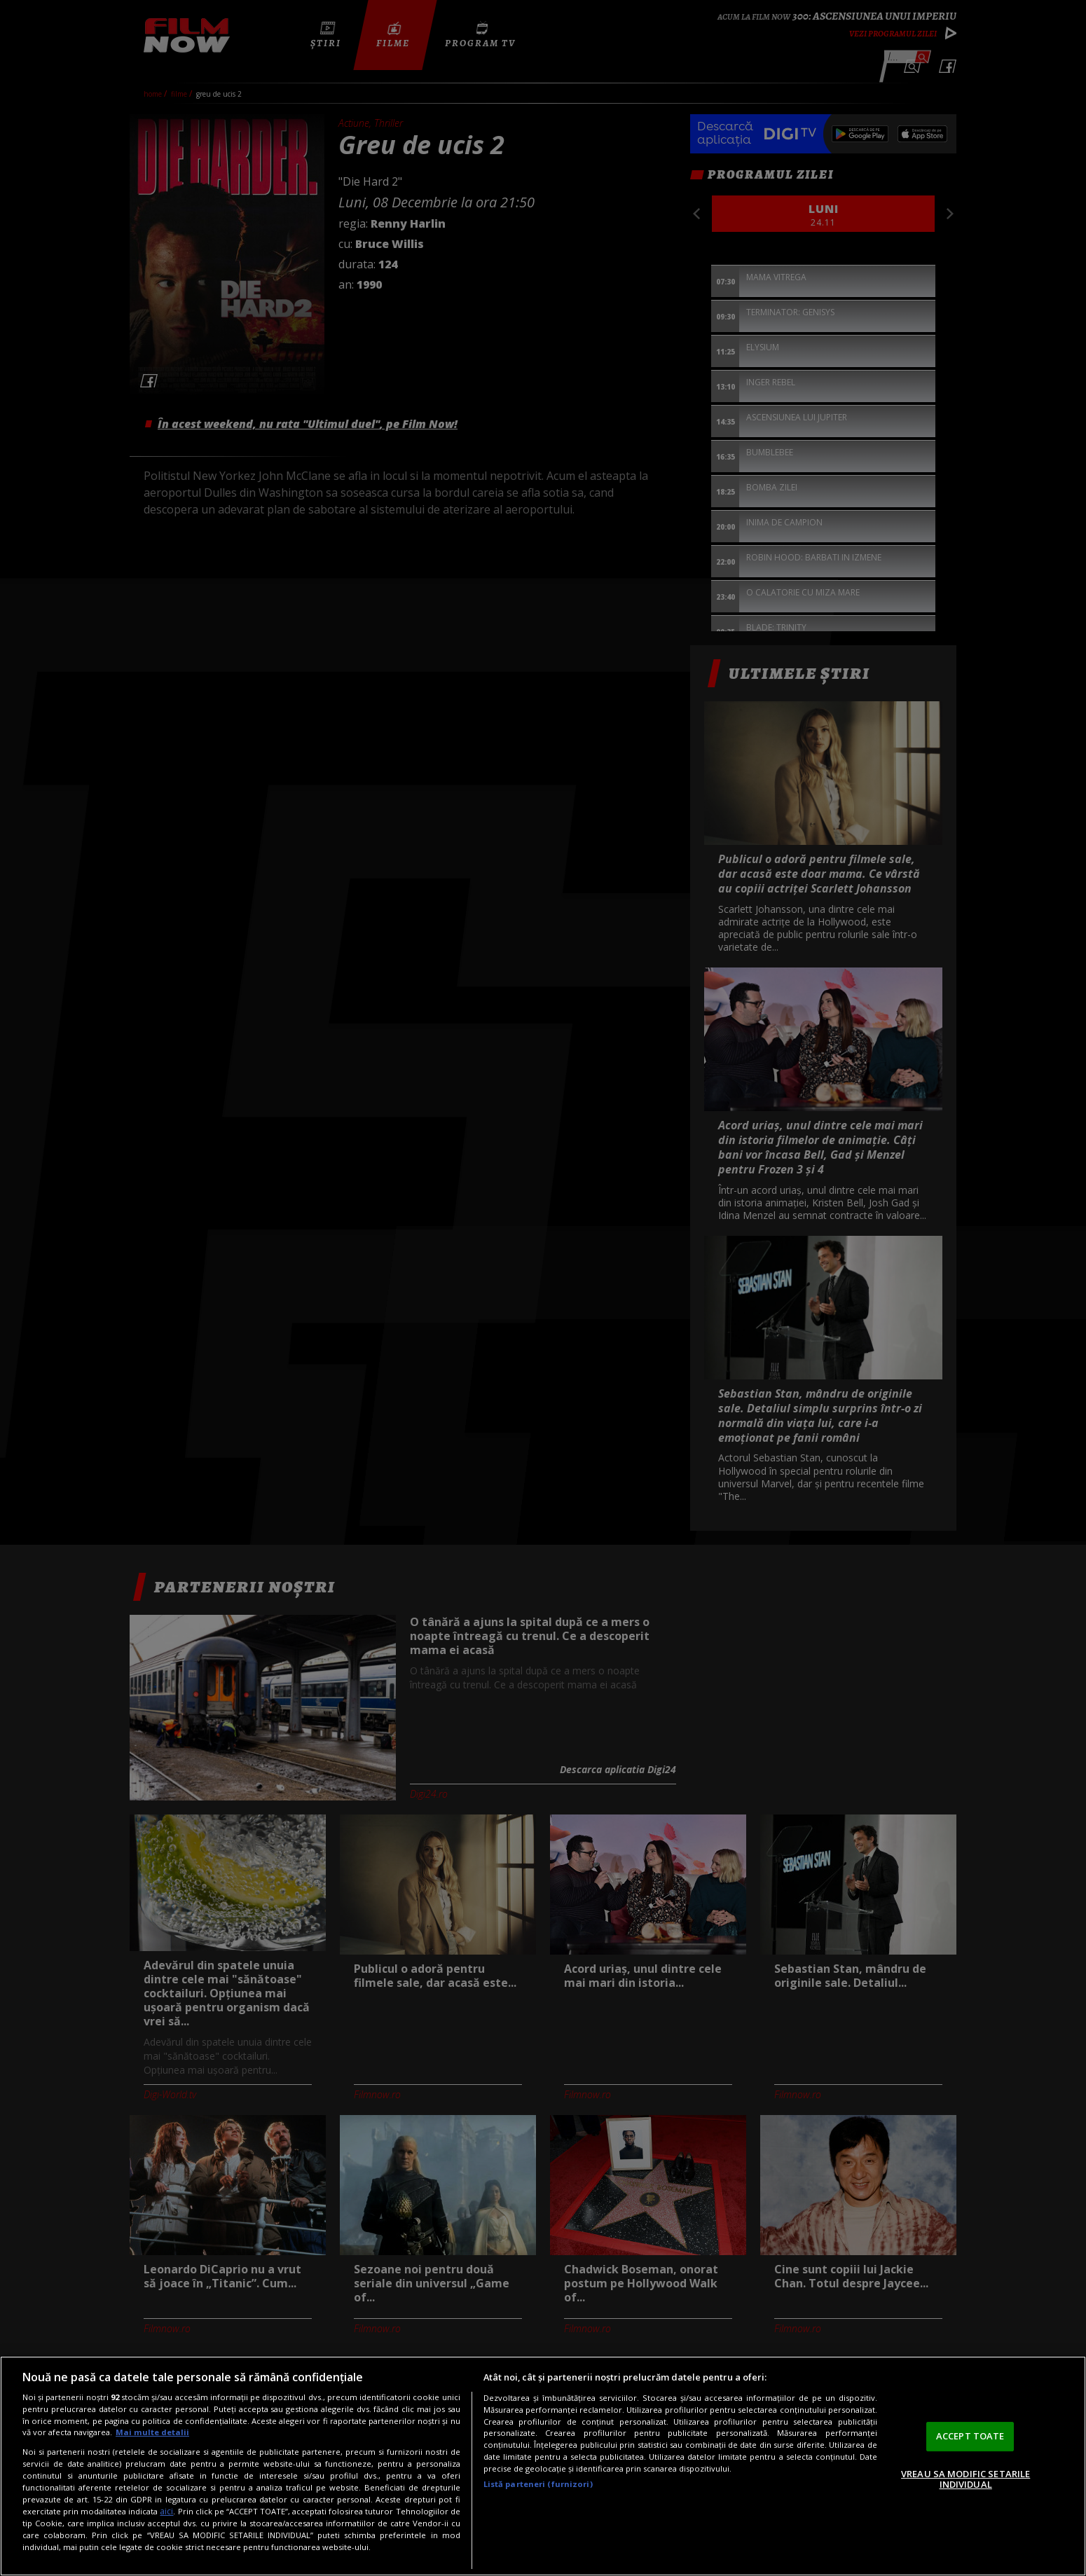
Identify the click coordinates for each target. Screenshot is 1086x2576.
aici (166, 2511)
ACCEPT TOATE (970, 2436)
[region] (543, 2466)
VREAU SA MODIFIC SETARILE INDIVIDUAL (965, 2479)
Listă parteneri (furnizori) (538, 2484)
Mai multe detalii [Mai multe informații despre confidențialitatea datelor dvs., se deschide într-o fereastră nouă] (152, 2432)
